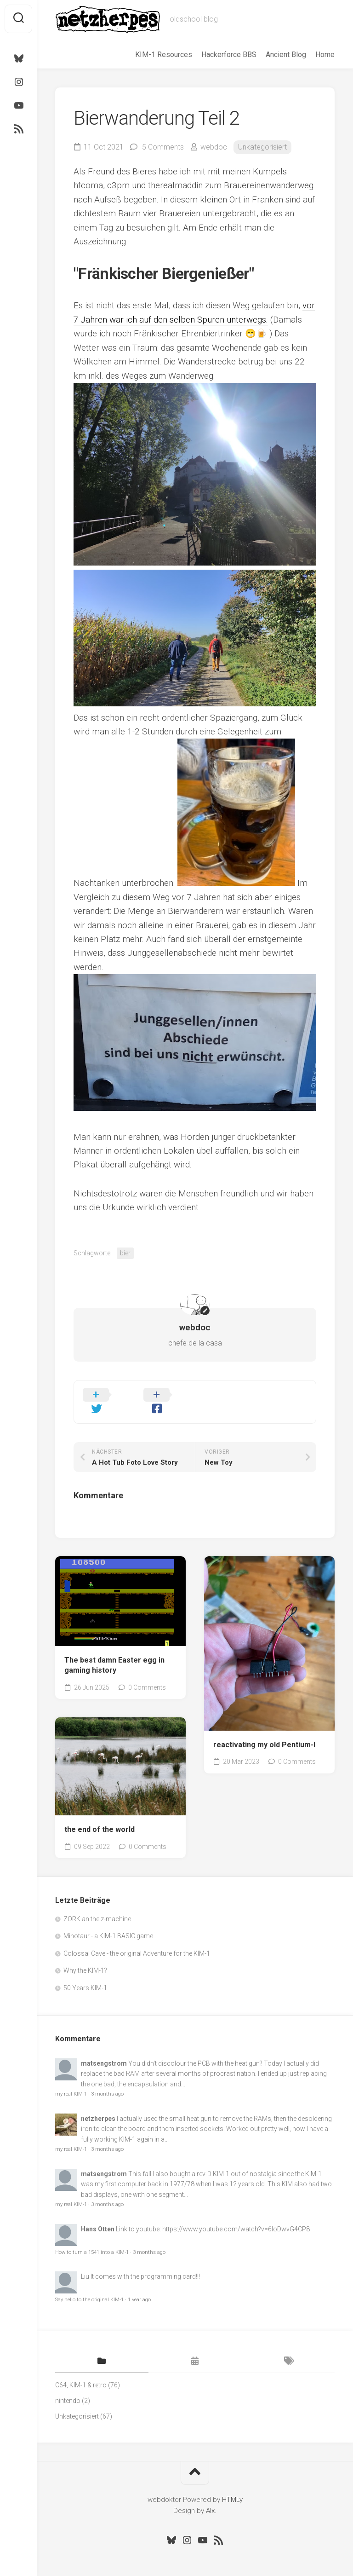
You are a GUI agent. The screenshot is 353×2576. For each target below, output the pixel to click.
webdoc (213, 147)
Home (325, 54)
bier (125, 1252)
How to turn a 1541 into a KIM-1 (92, 2238)
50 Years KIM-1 (85, 1974)
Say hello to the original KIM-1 (89, 2286)
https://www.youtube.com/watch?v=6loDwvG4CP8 (236, 2215)
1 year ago (139, 2286)
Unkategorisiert (262, 147)
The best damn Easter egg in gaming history (114, 1651)
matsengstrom (104, 2049)
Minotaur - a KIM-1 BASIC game (108, 1922)
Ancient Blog (286, 54)
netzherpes (98, 2104)
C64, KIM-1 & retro (81, 2371)
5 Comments (163, 147)
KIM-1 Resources (163, 54)
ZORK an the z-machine (97, 1905)
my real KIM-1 (71, 2080)
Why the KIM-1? (85, 1956)
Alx (210, 2497)
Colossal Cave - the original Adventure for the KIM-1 (136, 1939)
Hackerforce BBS (228, 54)
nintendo (67, 2387)
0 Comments (147, 1673)
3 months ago (107, 2080)
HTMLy (232, 2486)
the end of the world (99, 1815)
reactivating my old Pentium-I (264, 1731)
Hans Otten (97, 2215)
